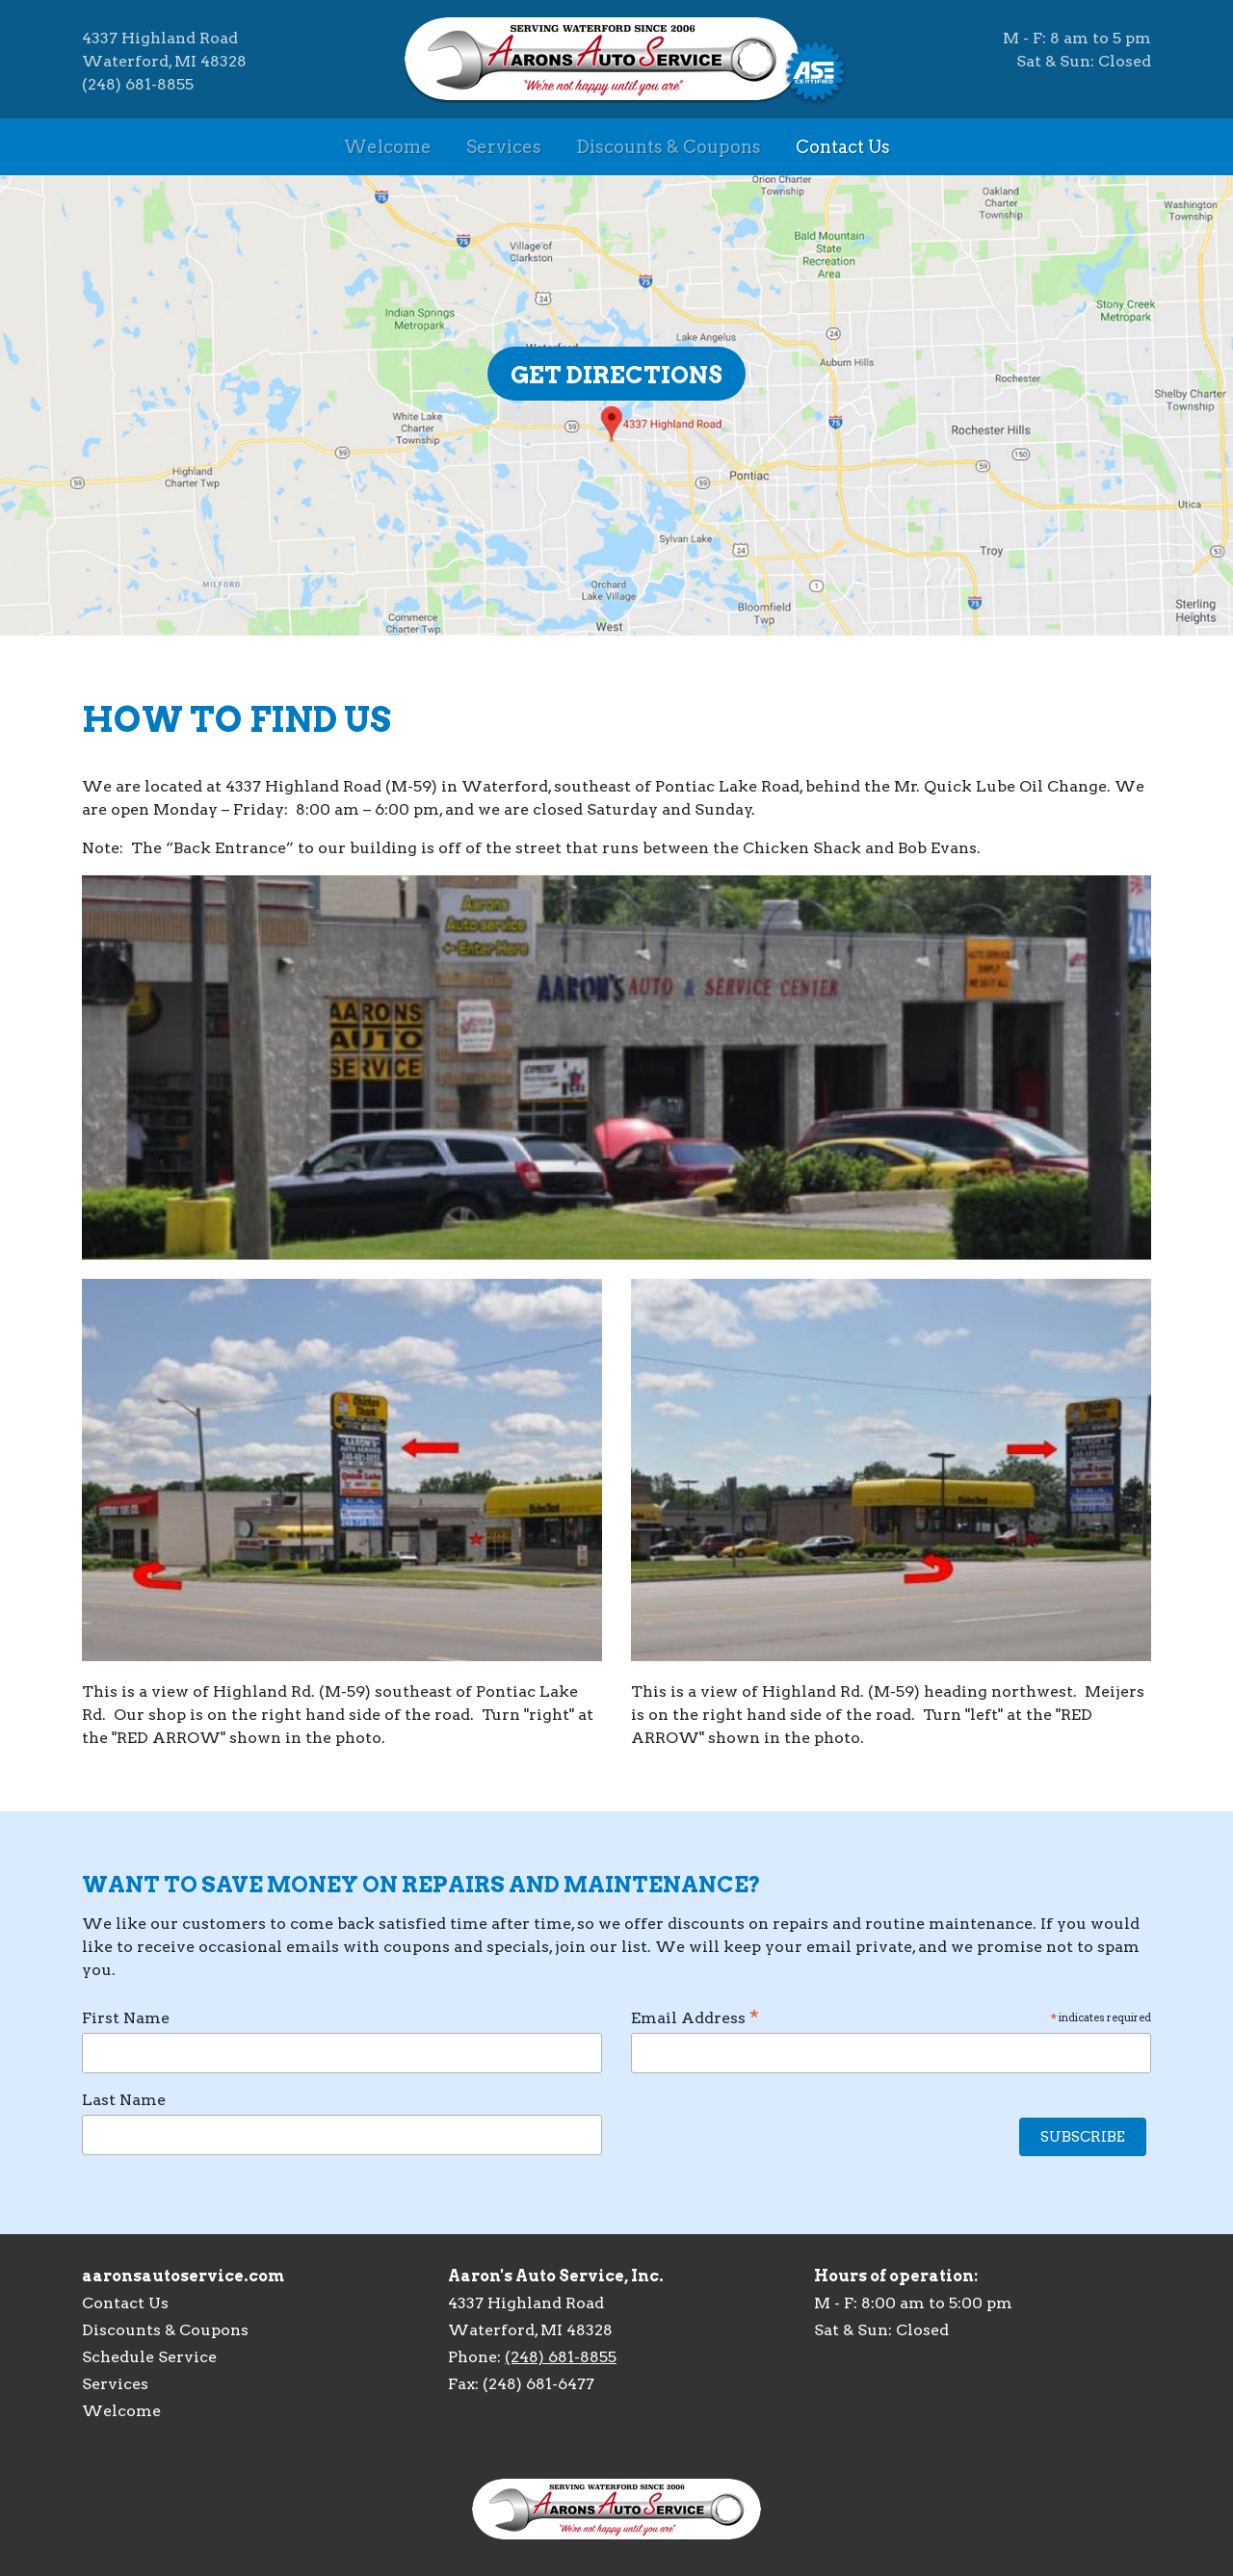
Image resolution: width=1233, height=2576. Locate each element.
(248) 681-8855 (560, 2357)
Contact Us (843, 147)
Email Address (891, 2018)
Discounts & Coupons (668, 147)
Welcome (388, 147)
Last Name (124, 2100)
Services (503, 147)
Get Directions (616, 375)
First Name (126, 2018)
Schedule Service (149, 2357)
